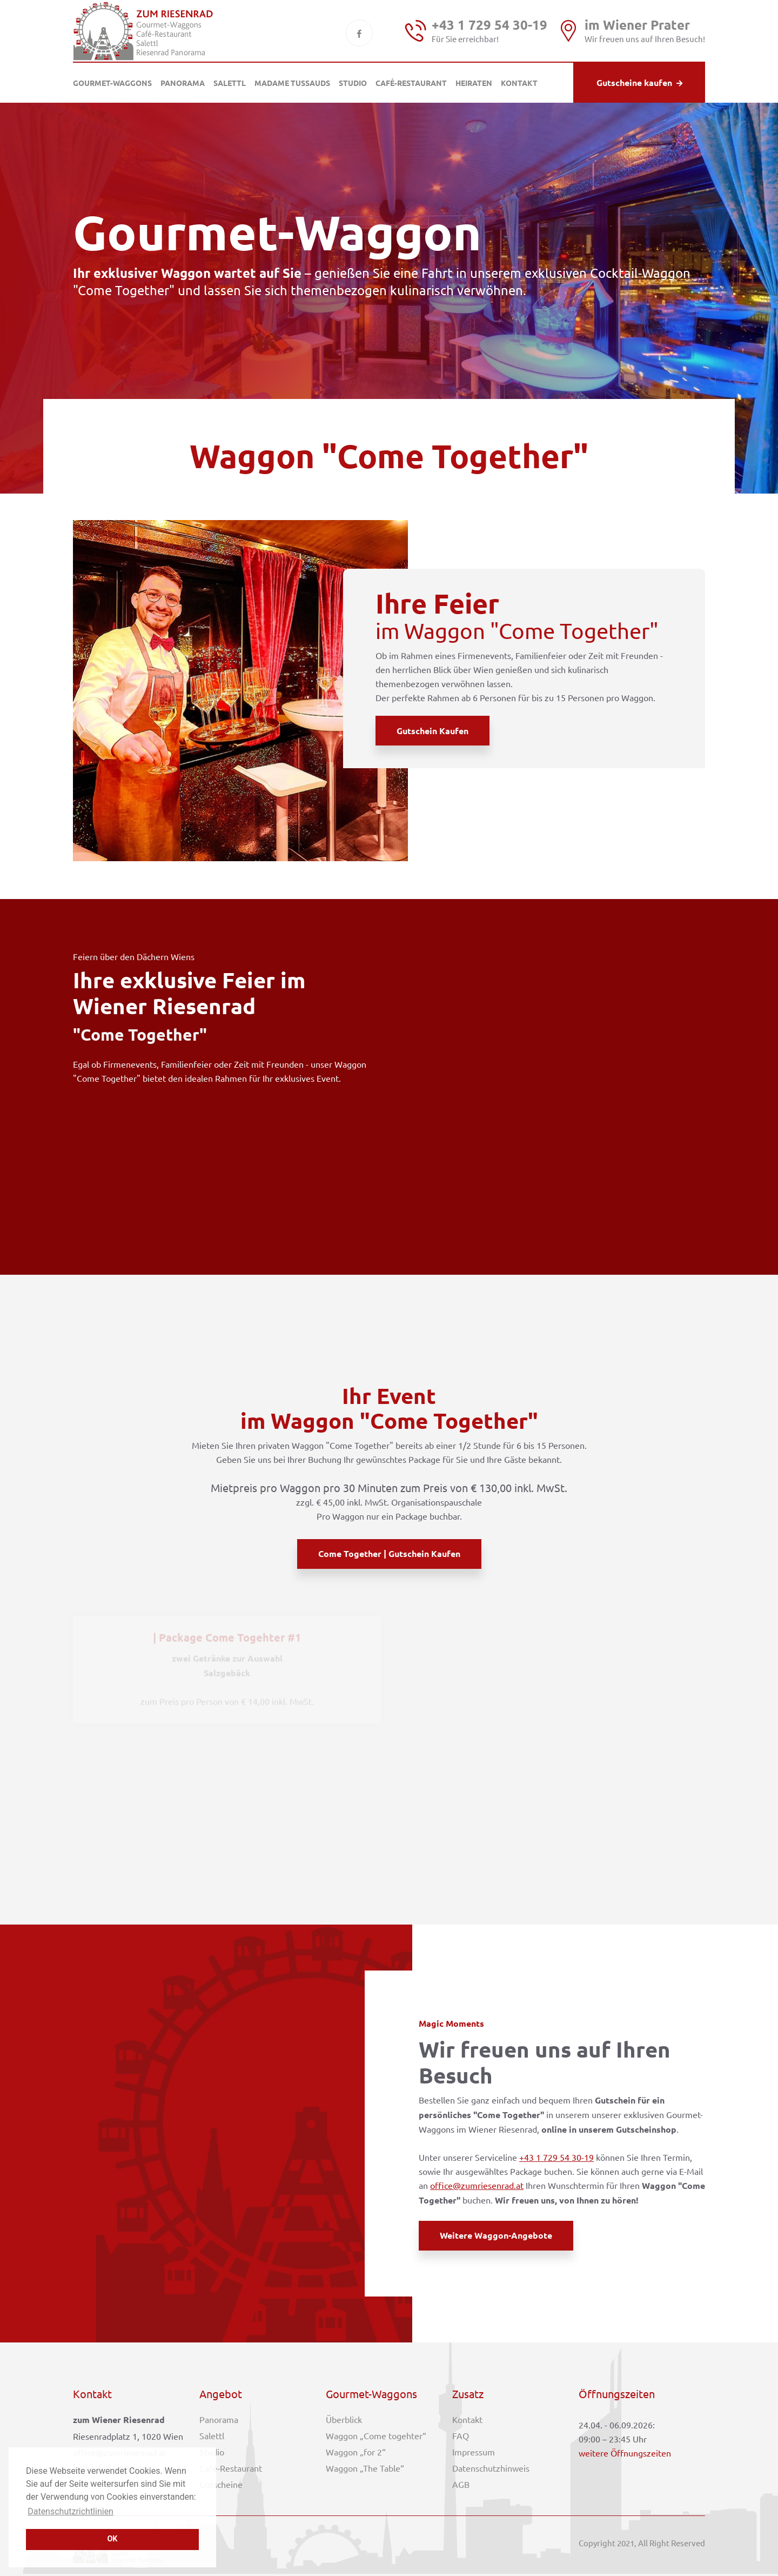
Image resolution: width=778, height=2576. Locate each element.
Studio (353, 83)
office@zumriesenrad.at (477, 2185)
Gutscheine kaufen (639, 82)
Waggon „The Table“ (365, 2467)
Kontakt (519, 83)
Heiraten (473, 83)
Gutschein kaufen (432, 730)
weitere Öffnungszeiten (625, 2452)
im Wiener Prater (637, 25)
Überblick (344, 2419)
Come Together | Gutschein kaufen (389, 1553)
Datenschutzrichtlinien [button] (70, 2511)
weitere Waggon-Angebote (496, 2235)
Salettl (229, 83)
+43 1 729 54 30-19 (489, 25)
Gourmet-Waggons (112, 83)
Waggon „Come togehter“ (376, 2435)
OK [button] (112, 2539)
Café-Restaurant (411, 83)
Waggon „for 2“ (356, 2451)
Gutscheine (221, 2484)
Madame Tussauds (292, 83)
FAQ (460, 2435)
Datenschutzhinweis (490, 2467)
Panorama (182, 83)
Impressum (473, 2451)
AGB (461, 2484)
